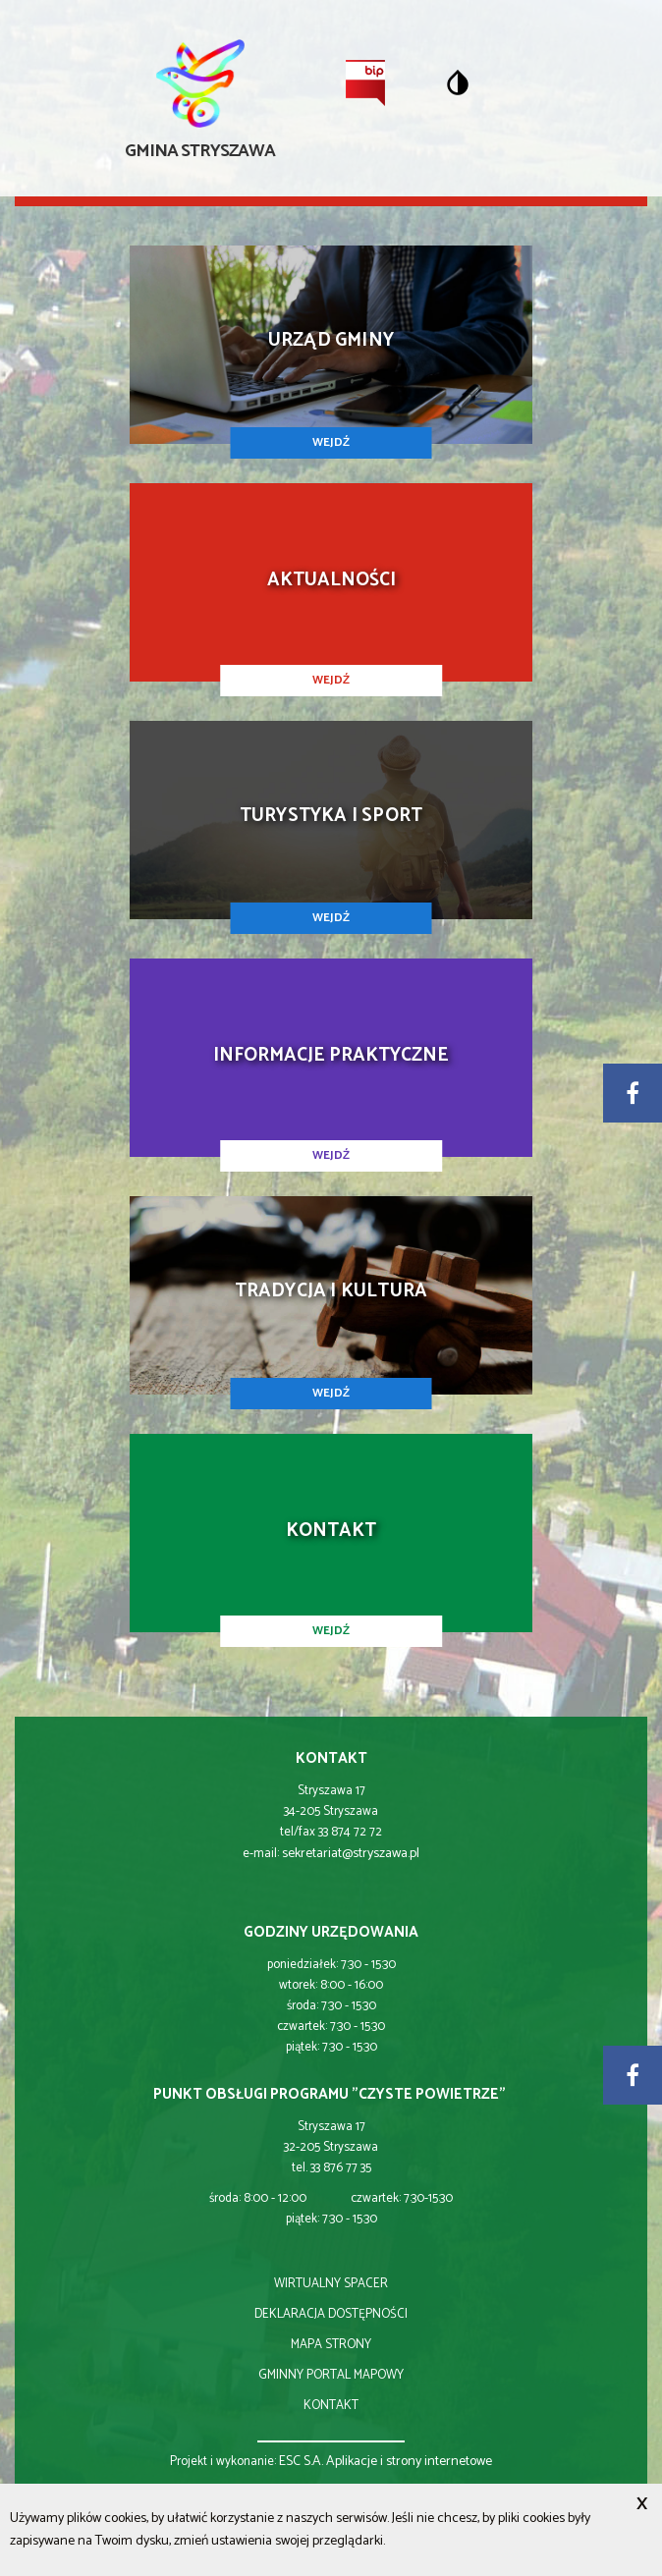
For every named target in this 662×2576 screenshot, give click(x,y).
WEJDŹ (331, 442)
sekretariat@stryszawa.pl (350, 1853)
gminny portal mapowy (331, 2375)
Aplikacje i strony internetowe (409, 2461)
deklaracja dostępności (331, 2314)
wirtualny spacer (331, 2284)
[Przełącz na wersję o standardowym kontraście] (457, 82)
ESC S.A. (301, 2461)
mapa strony (331, 2344)
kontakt (331, 2405)
